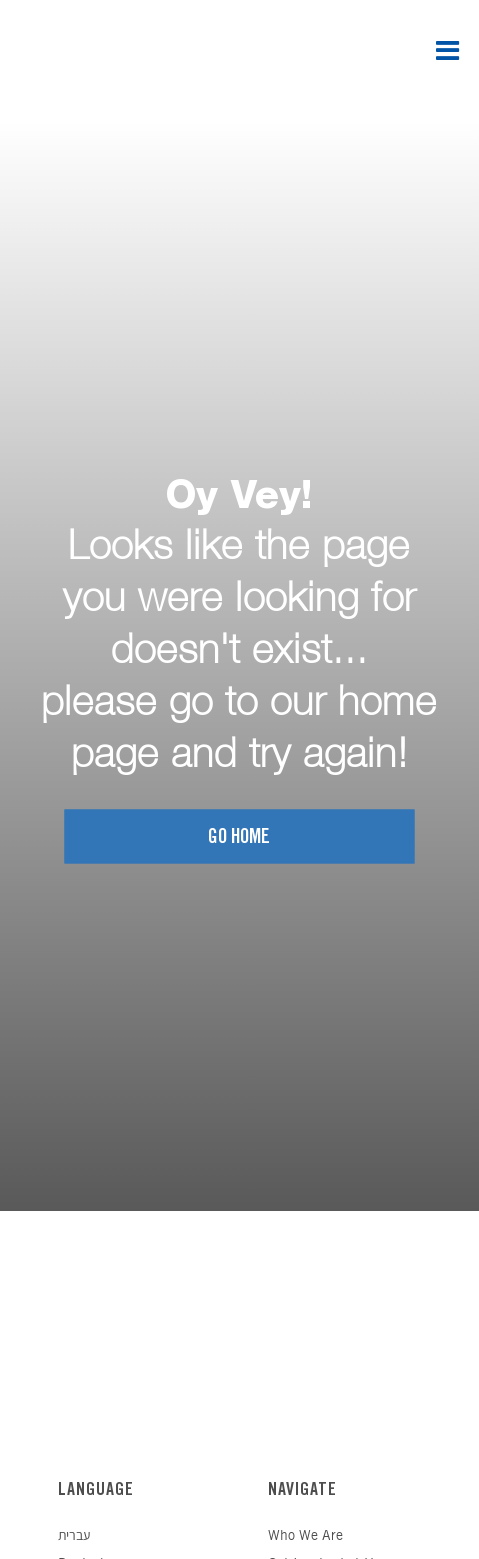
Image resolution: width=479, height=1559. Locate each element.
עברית (74, 1536)
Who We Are (305, 1536)
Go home (239, 837)
